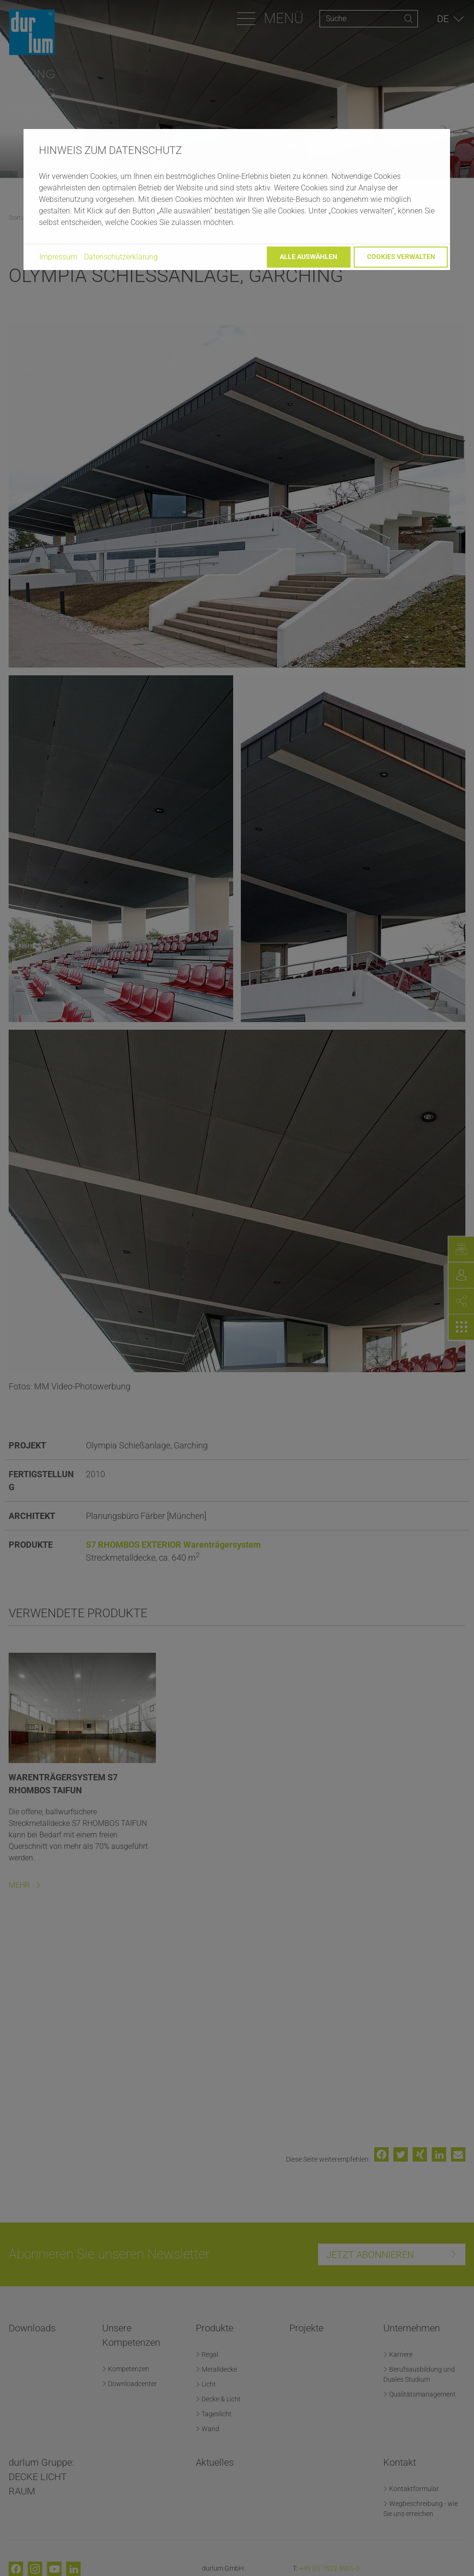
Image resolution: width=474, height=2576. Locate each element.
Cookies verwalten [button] (401, 257)
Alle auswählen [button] (308, 257)
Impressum (58, 256)
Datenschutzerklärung (121, 256)
